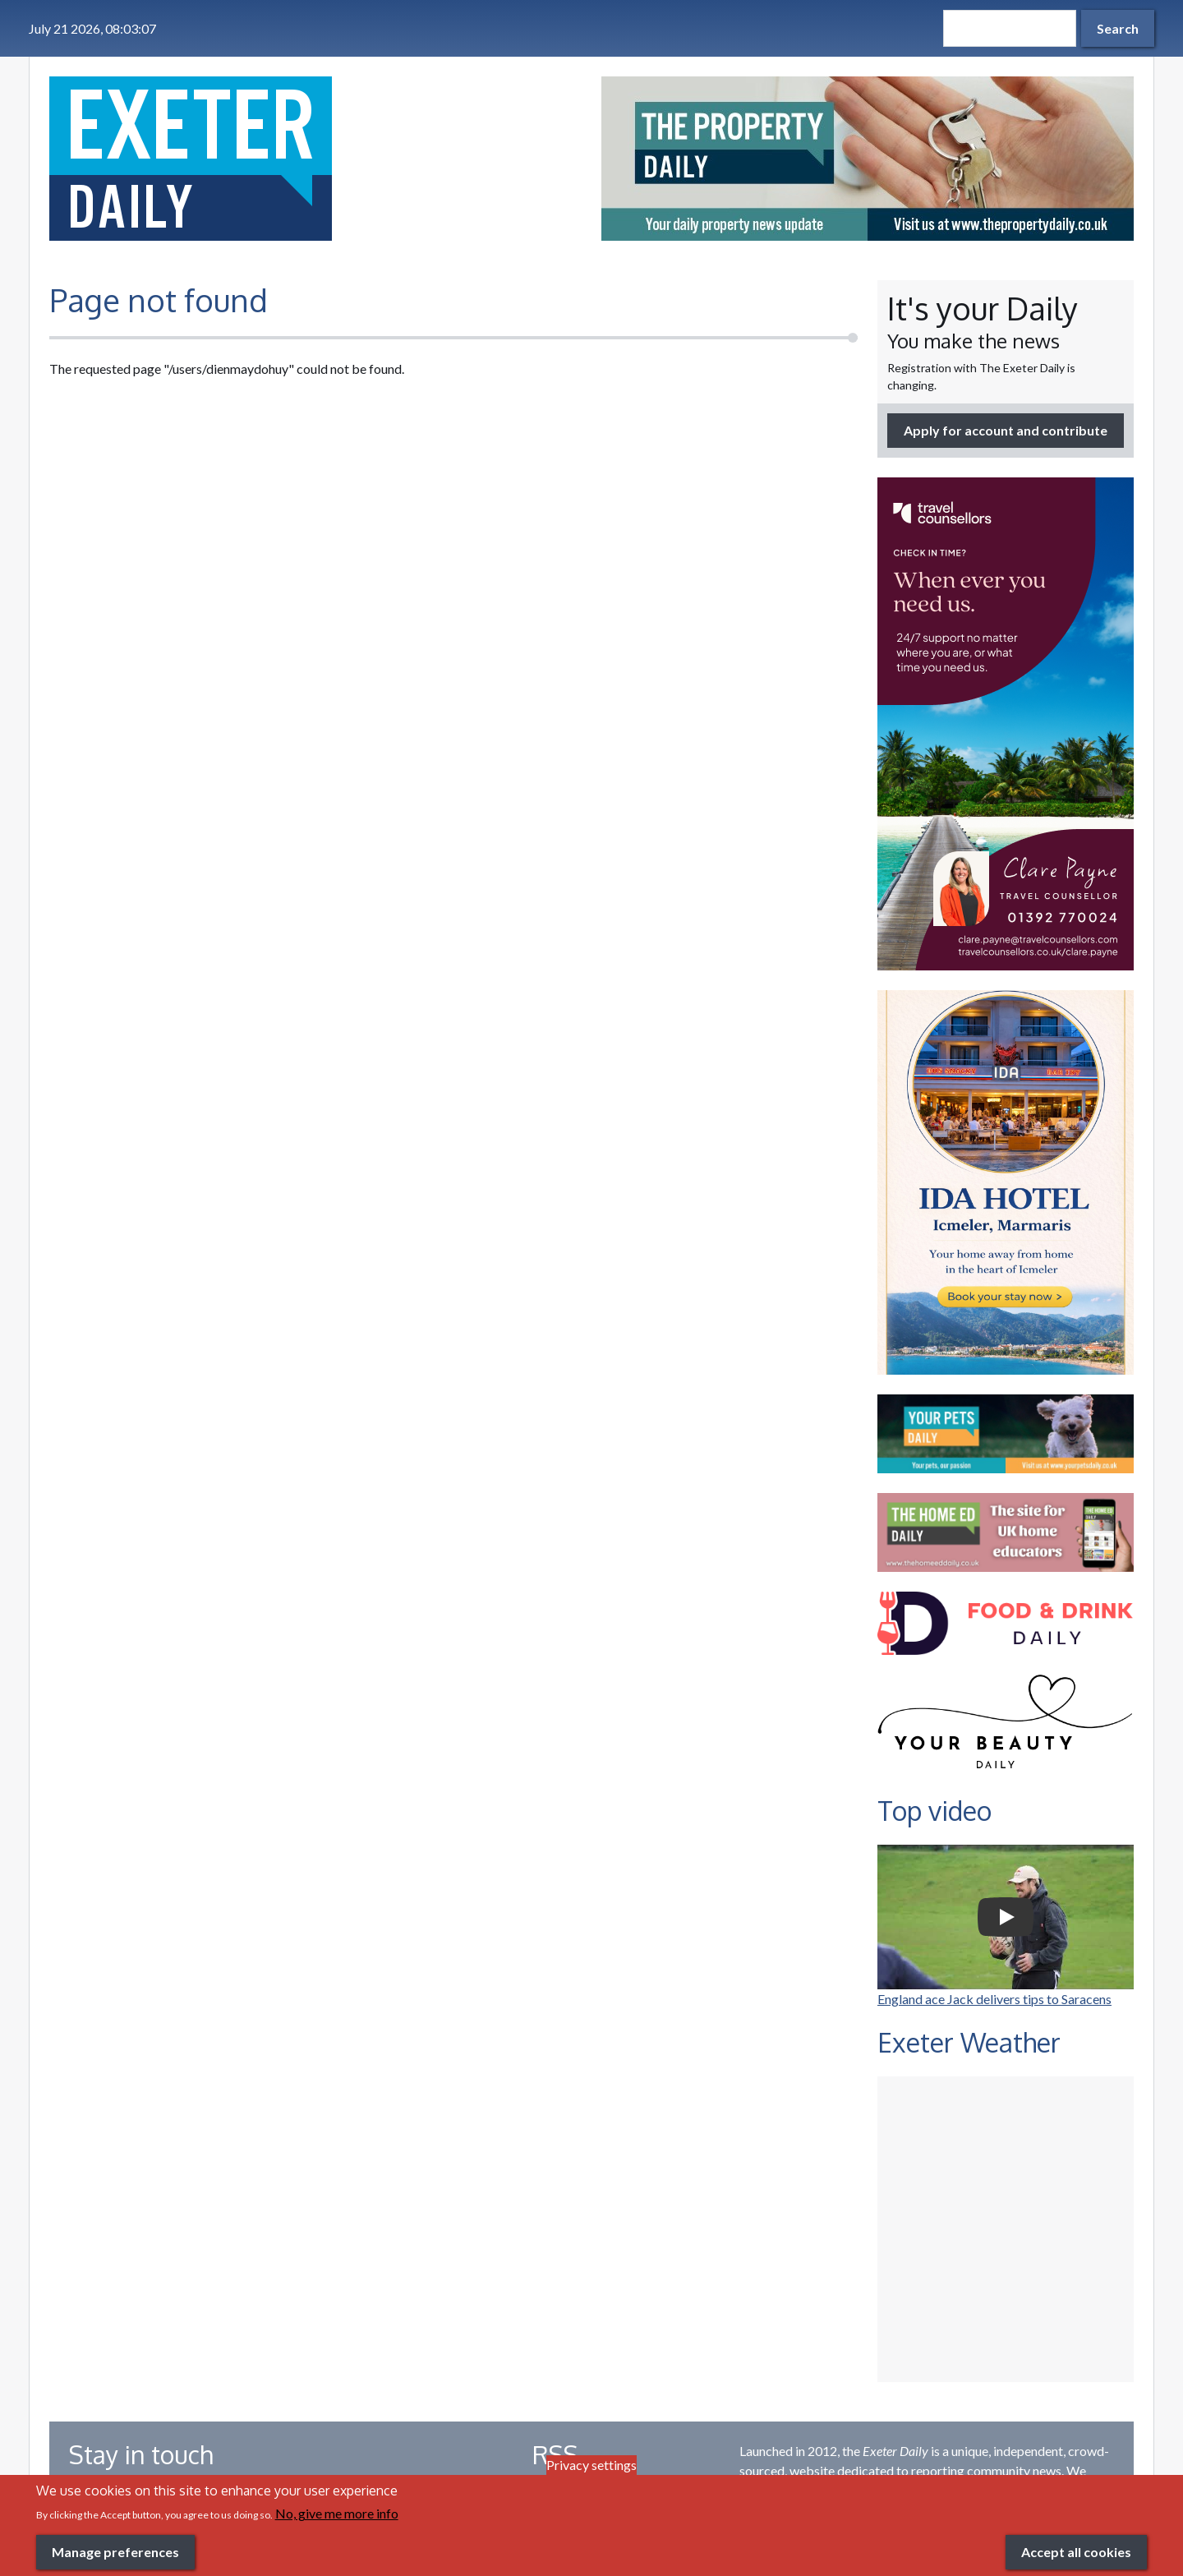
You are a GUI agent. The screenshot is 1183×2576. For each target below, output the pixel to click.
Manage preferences (115, 2552)
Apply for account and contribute (1005, 430)
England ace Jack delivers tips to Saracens (994, 1999)
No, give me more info (336, 2513)
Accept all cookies (1076, 2552)
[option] (867, 158)
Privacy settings (591, 2464)
